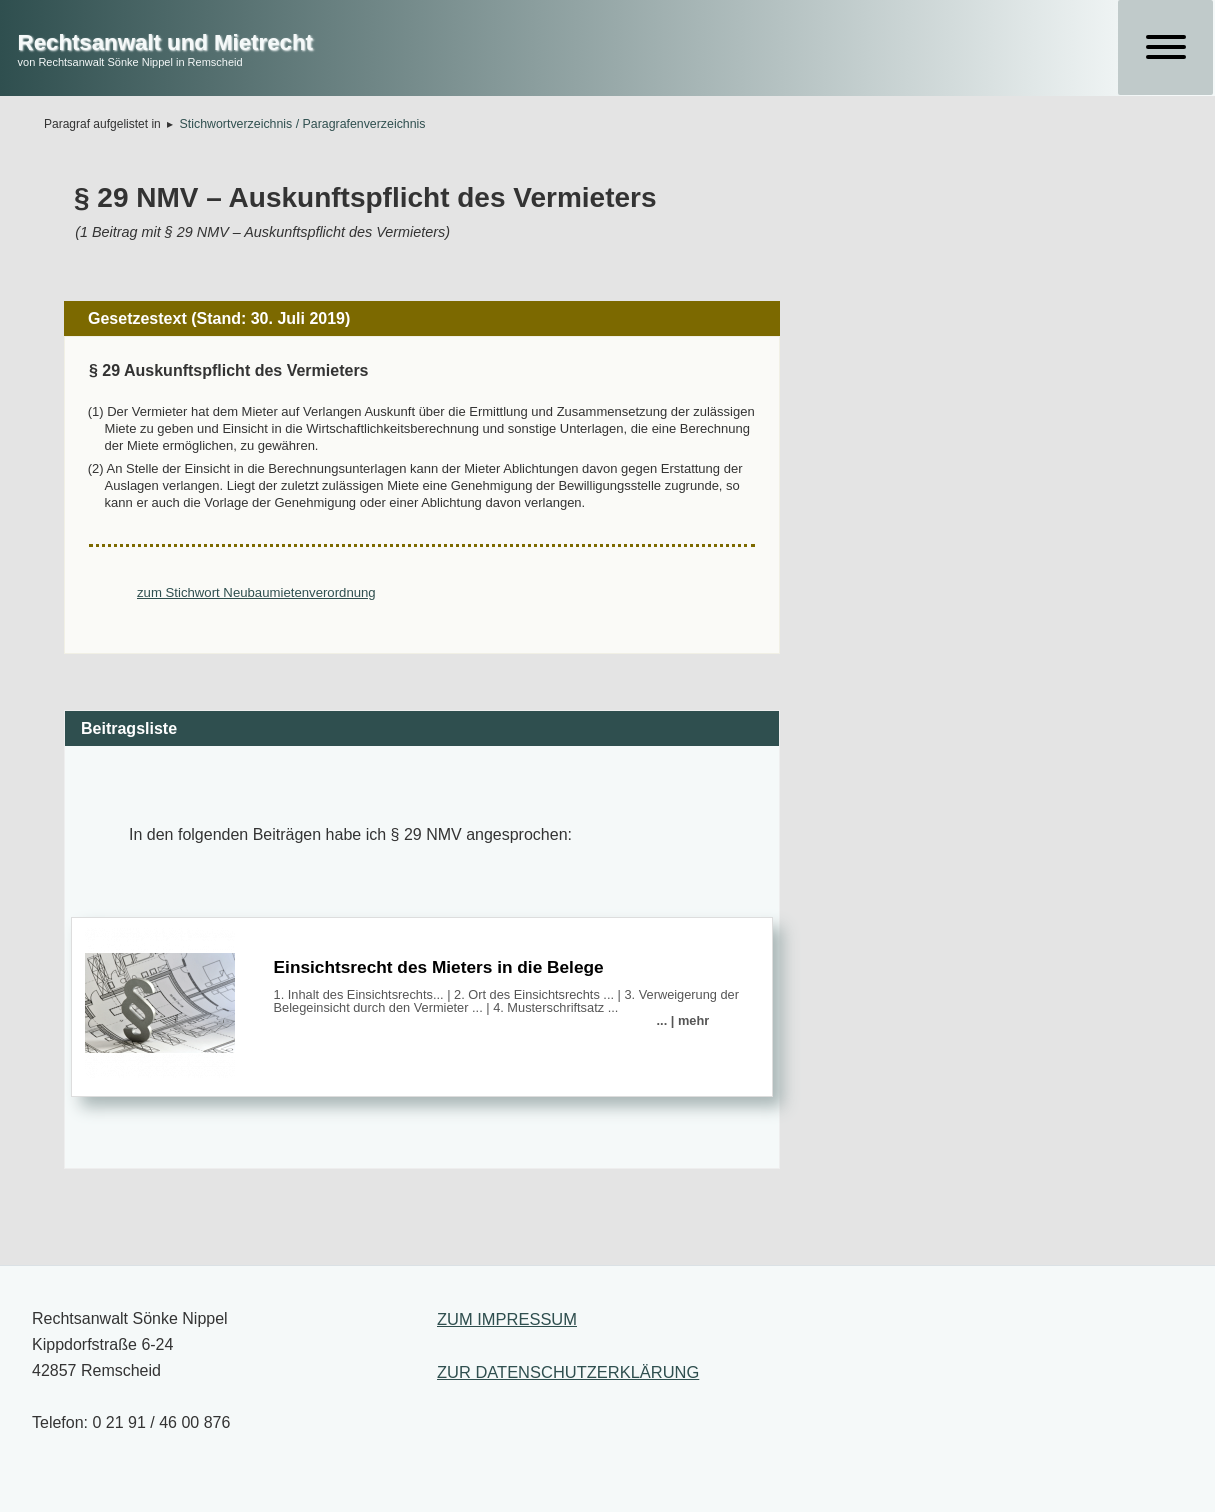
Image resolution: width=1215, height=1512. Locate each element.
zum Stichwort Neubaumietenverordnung (256, 592)
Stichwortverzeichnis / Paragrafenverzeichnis (303, 124)
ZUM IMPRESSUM (507, 1319)
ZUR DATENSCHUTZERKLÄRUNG (568, 1372)
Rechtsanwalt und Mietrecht (165, 42)
